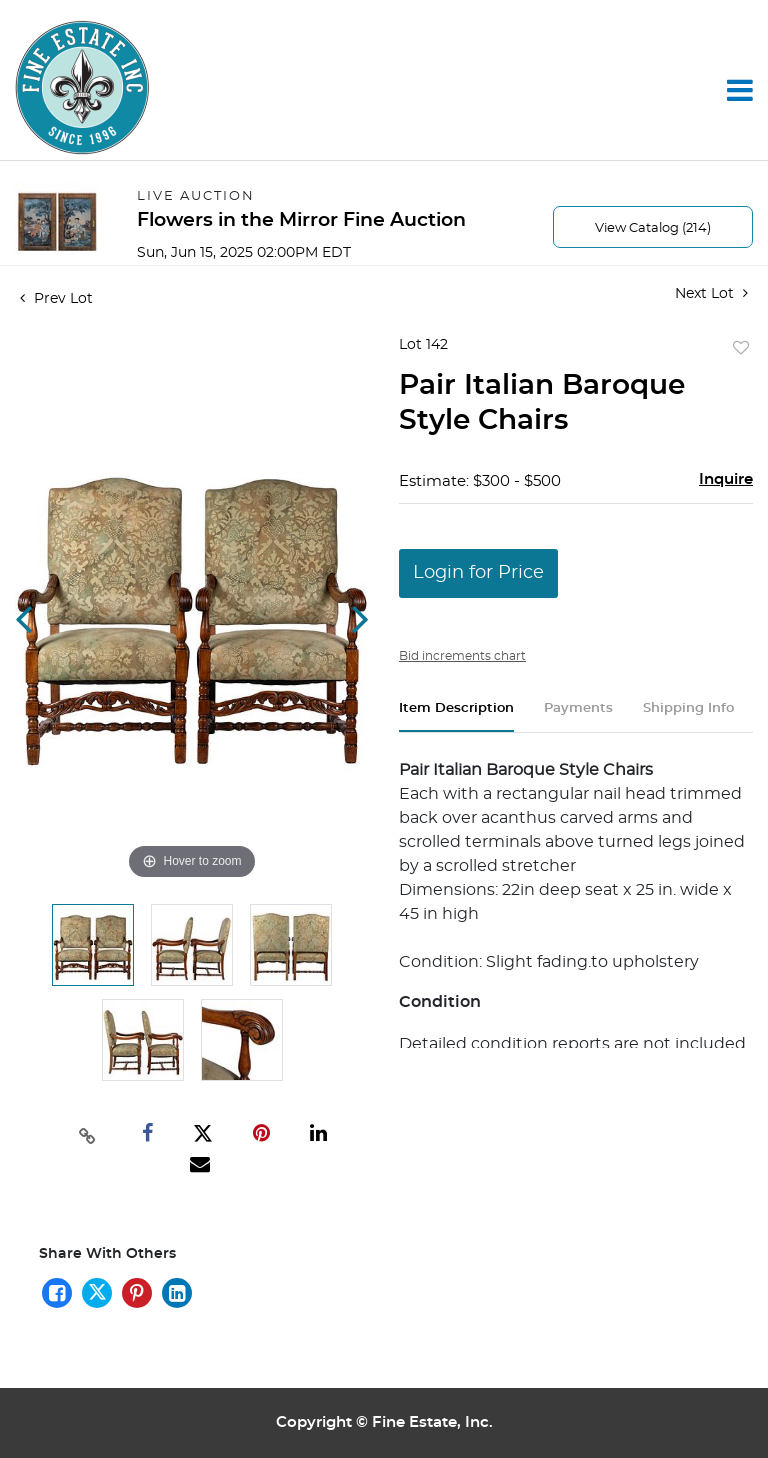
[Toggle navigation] (740, 90)
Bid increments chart (462, 656)
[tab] (456, 716)
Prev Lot (56, 299)
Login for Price (478, 573)
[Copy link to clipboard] (87, 1134)
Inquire (726, 479)
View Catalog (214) (653, 228)
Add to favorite (741, 349)
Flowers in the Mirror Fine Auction (301, 220)
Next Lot (711, 293)
